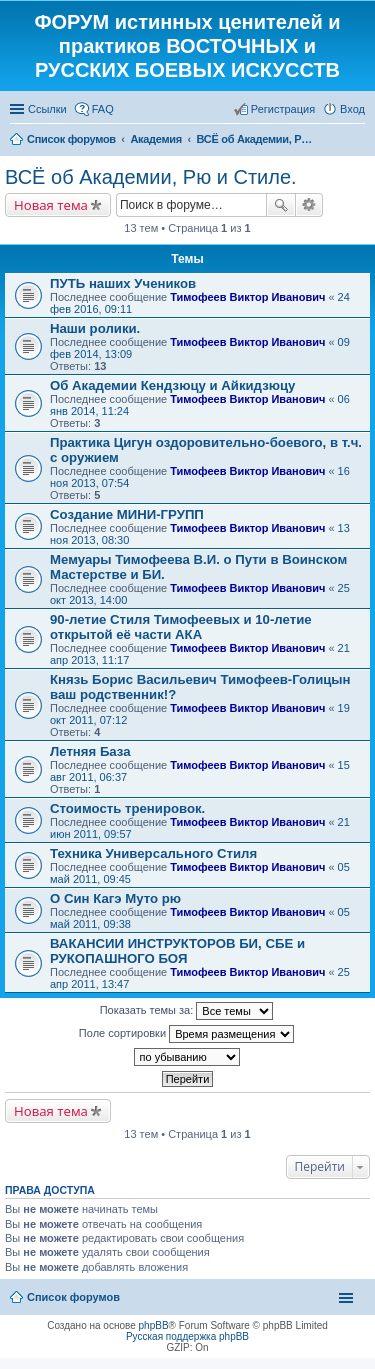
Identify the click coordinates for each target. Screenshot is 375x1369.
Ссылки (47, 109)
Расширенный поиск (309, 205)
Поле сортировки (186, 1034)
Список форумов (73, 1297)
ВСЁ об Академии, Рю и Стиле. (151, 177)
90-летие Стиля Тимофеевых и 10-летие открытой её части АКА (181, 627)
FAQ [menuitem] (103, 109)
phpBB (154, 1325)
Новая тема (51, 205)
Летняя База (90, 751)
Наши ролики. (95, 328)
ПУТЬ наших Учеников (123, 283)
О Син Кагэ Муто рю (115, 898)
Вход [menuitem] (352, 109)
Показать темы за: (187, 1011)
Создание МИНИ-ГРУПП (127, 514)
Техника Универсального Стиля (153, 853)
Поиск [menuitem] (359, 141)
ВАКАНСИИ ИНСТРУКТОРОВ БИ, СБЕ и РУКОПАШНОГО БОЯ (177, 951)
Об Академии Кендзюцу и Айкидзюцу (172, 385)
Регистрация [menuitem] (283, 109)
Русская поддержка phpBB (187, 1336)
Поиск (281, 205)
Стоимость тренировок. (127, 808)
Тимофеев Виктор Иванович (247, 297)
